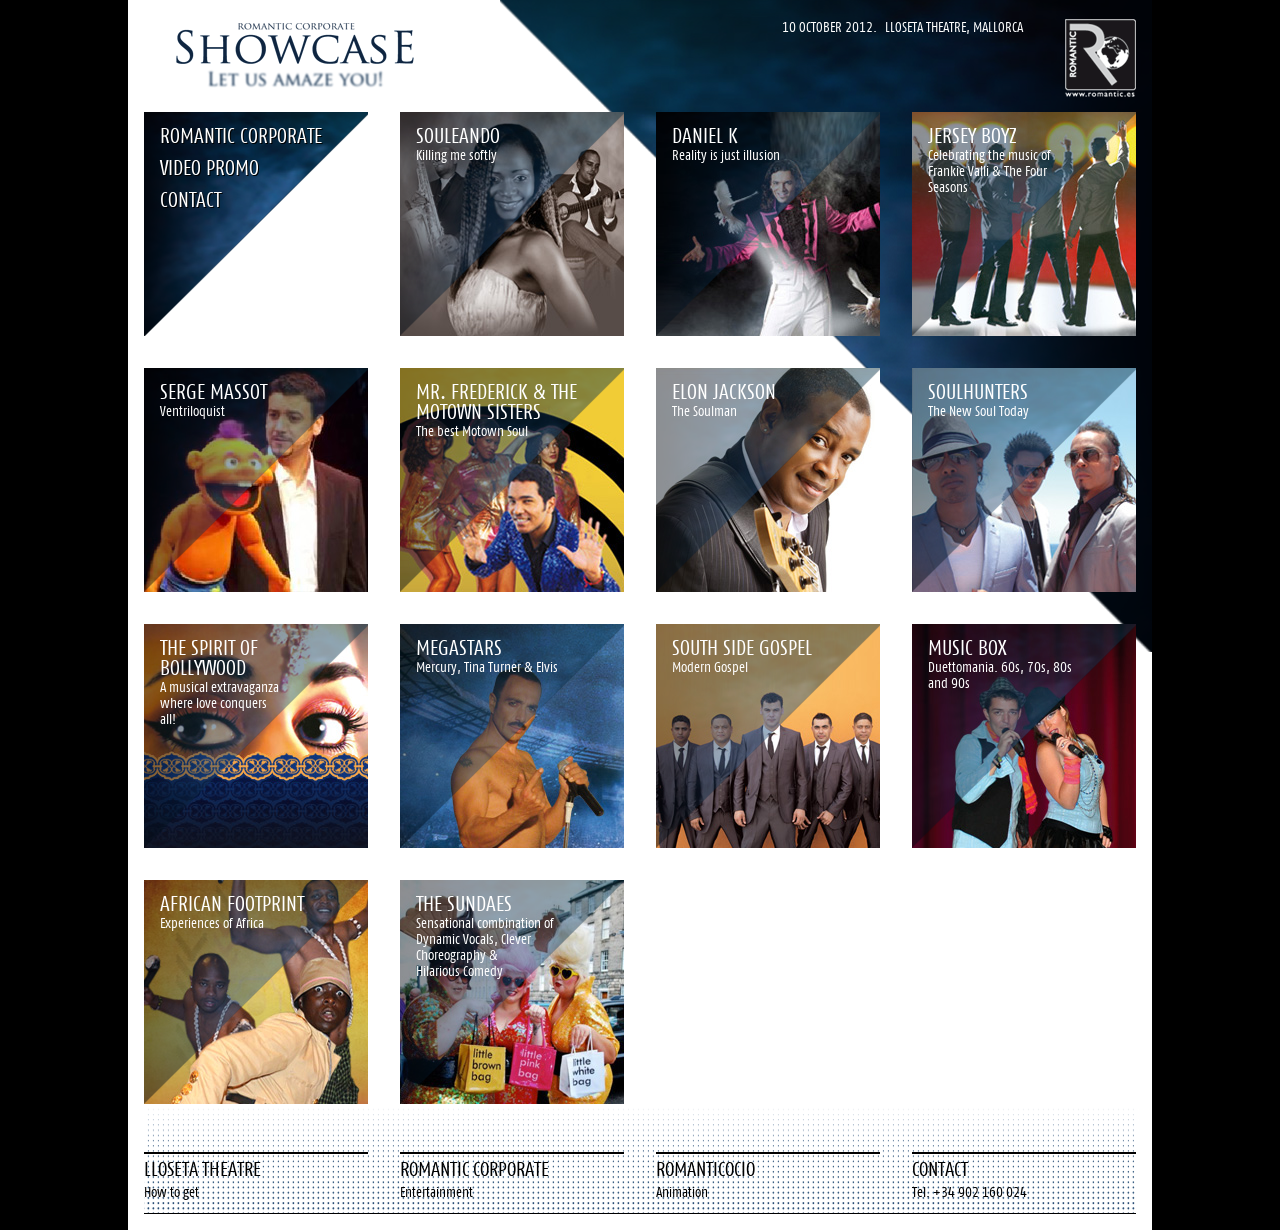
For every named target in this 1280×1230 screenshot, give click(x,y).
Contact (190, 199)
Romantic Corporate (241, 135)
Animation (682, 1192)
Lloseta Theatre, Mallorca (954, 27)
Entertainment (436, 1192)
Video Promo (209, 167)
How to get (171, 1192)
